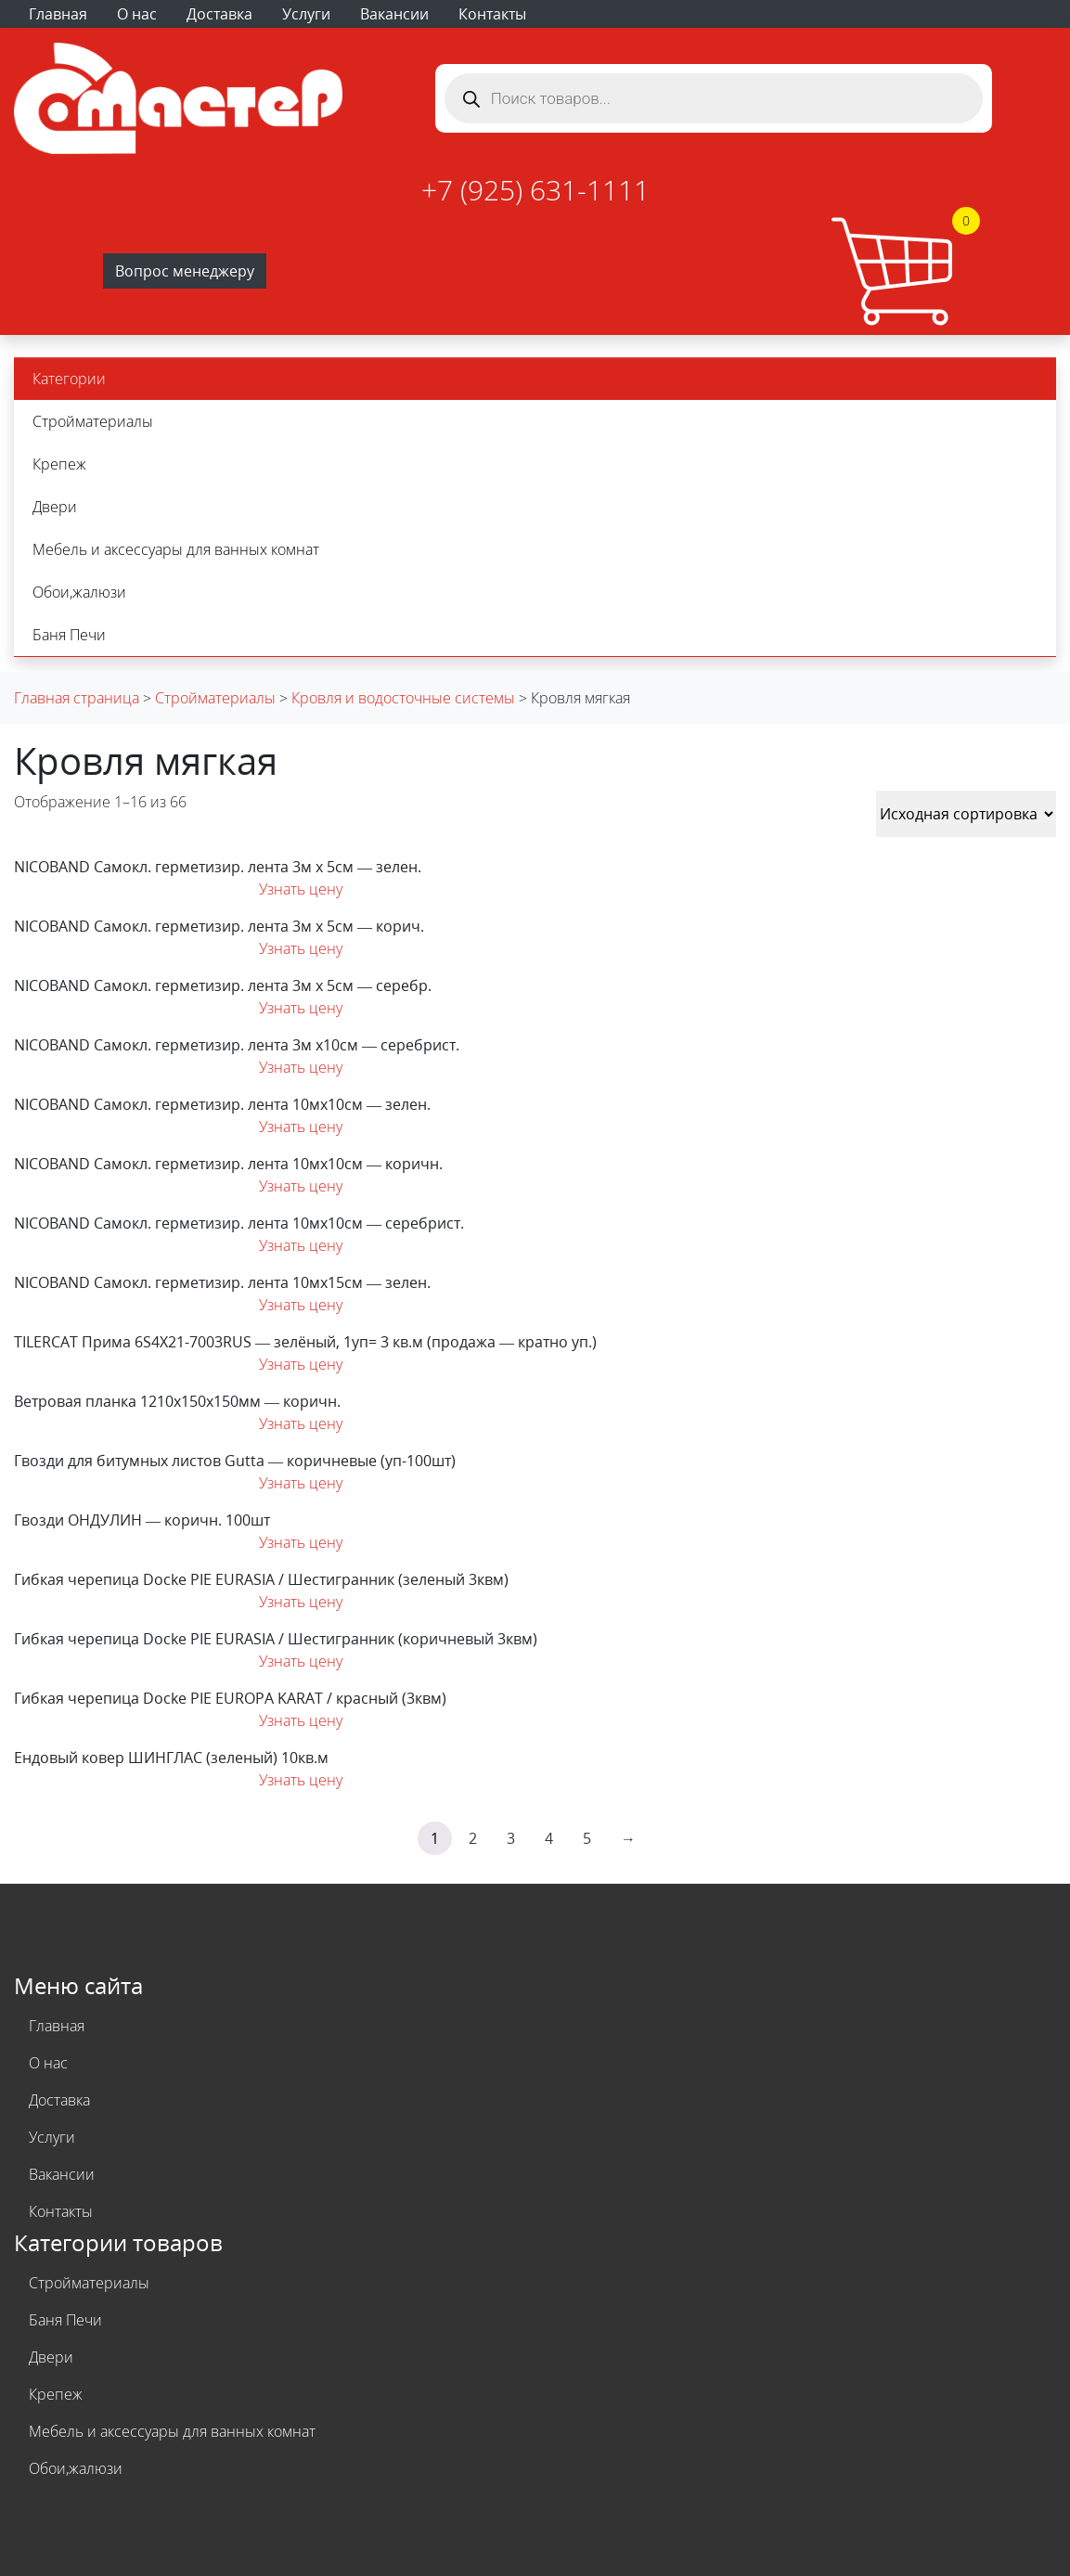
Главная (58, 14)
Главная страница (76, 698)
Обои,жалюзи (79, 592)
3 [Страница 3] (511, 1838)
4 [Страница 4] (549, 1838)
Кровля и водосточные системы (403, 698)
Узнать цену (300, 889)
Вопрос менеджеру (184, 271)
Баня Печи (69, 635)
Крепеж (59, 464)
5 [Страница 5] (587, 1838)
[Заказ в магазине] (966, 814)
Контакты (492, 14)
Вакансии (394, 14)
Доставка (219, 14)
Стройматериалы (92, 421)
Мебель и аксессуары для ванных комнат (175, 549)
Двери (54, 506)
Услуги (306, 14)
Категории (69, 378)
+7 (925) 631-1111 (535, 190)
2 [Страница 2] (473, 1838)
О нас (137, 14)
